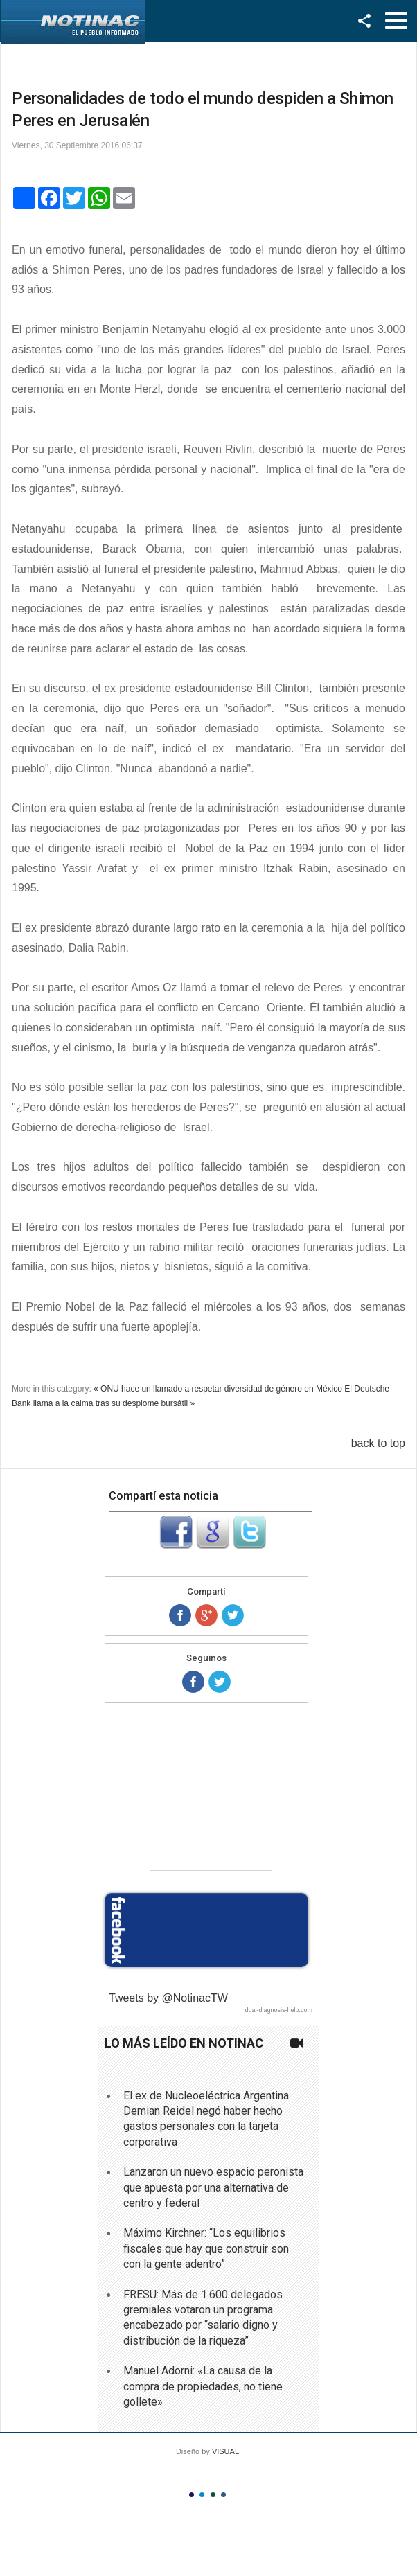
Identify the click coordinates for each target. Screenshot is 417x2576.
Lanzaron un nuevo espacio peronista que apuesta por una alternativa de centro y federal (213, 2187)
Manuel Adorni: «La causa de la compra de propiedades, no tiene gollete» (203, 2386)
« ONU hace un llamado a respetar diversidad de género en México (218, 1389)
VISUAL (225, 2451)
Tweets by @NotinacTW (168, 1998)
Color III (213, 2494)
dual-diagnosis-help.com (278, 2010)
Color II (201, 2494)
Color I (191, 2494)
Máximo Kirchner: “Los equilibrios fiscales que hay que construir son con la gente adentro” (206, 2248)
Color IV (223, 2494)
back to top (378, 1443)
